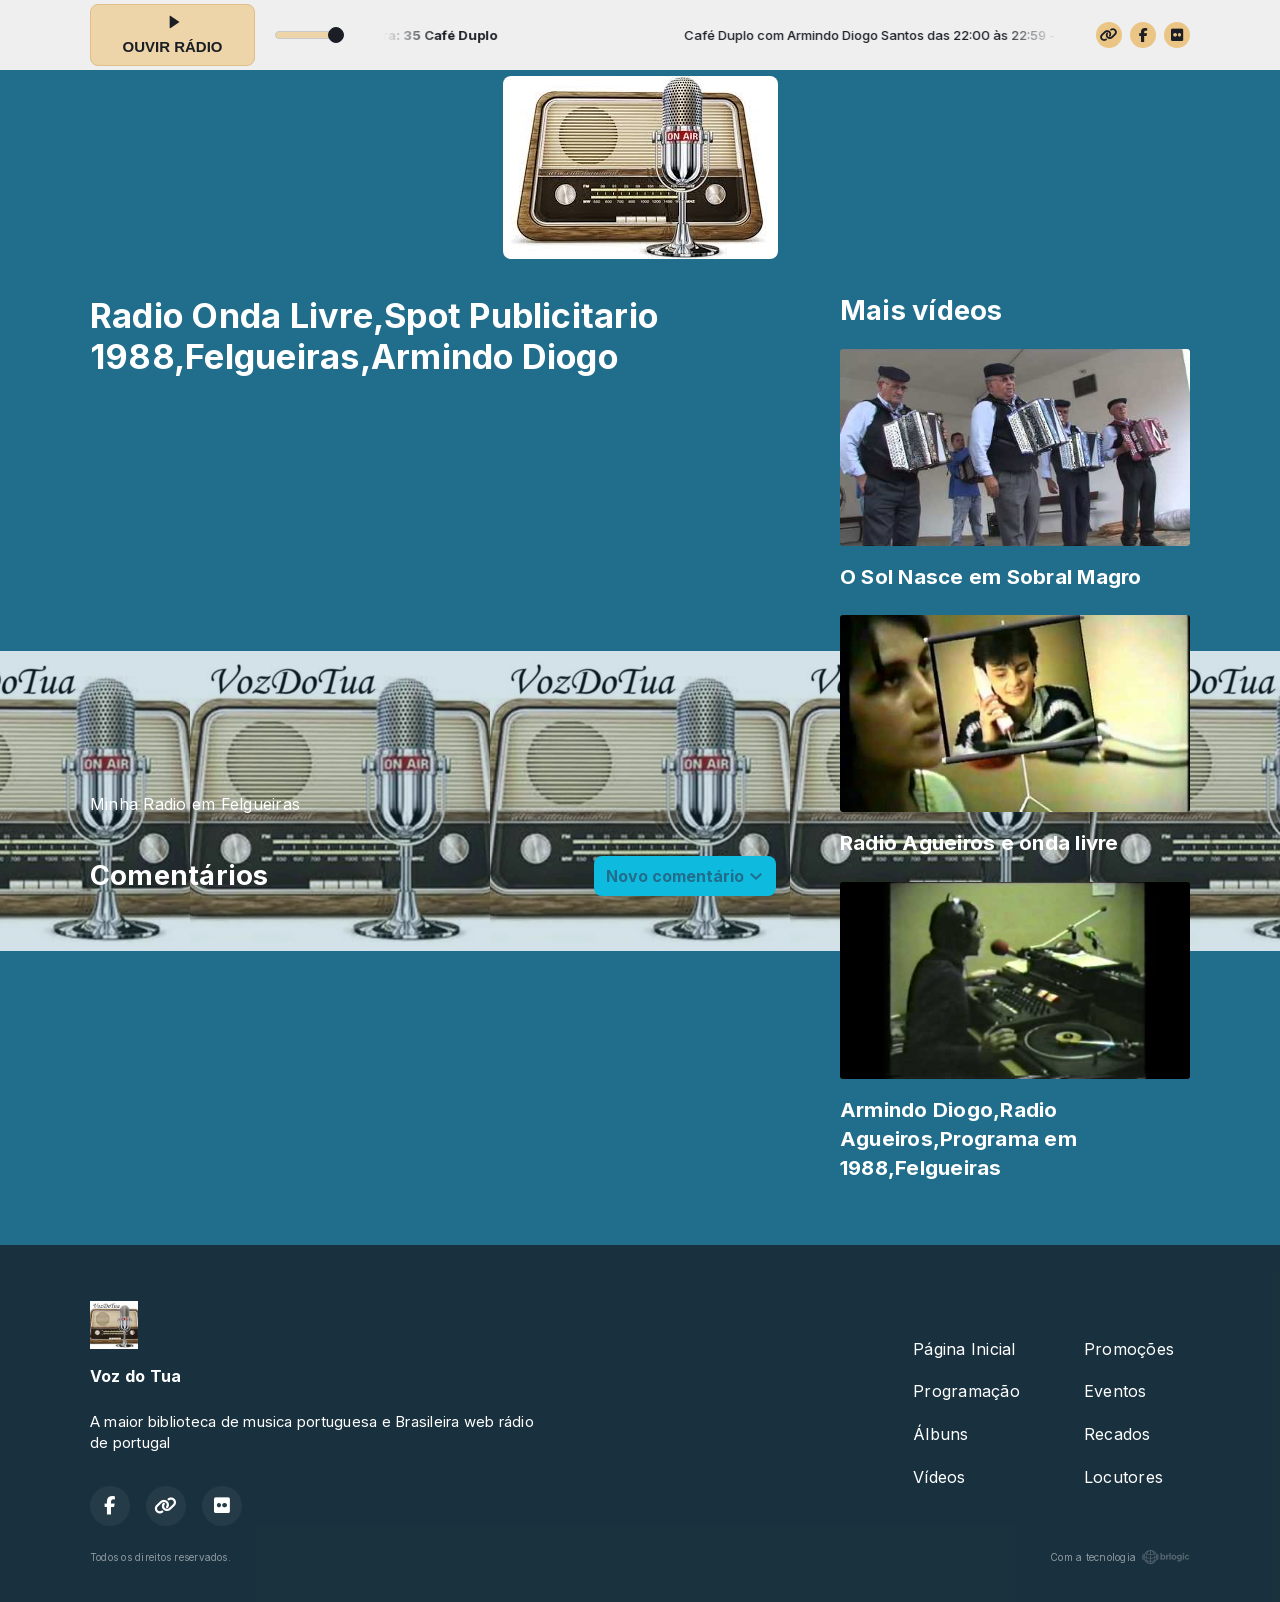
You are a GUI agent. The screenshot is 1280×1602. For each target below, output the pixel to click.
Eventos (1115, 1391)
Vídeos (939, 1477)
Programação (966, 1391)
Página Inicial (964, 1349)
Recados (1117, 1434)
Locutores (1123, 1477)
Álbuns (940, 1434)
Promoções (1129, 1349)
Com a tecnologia (1120, 1557)
